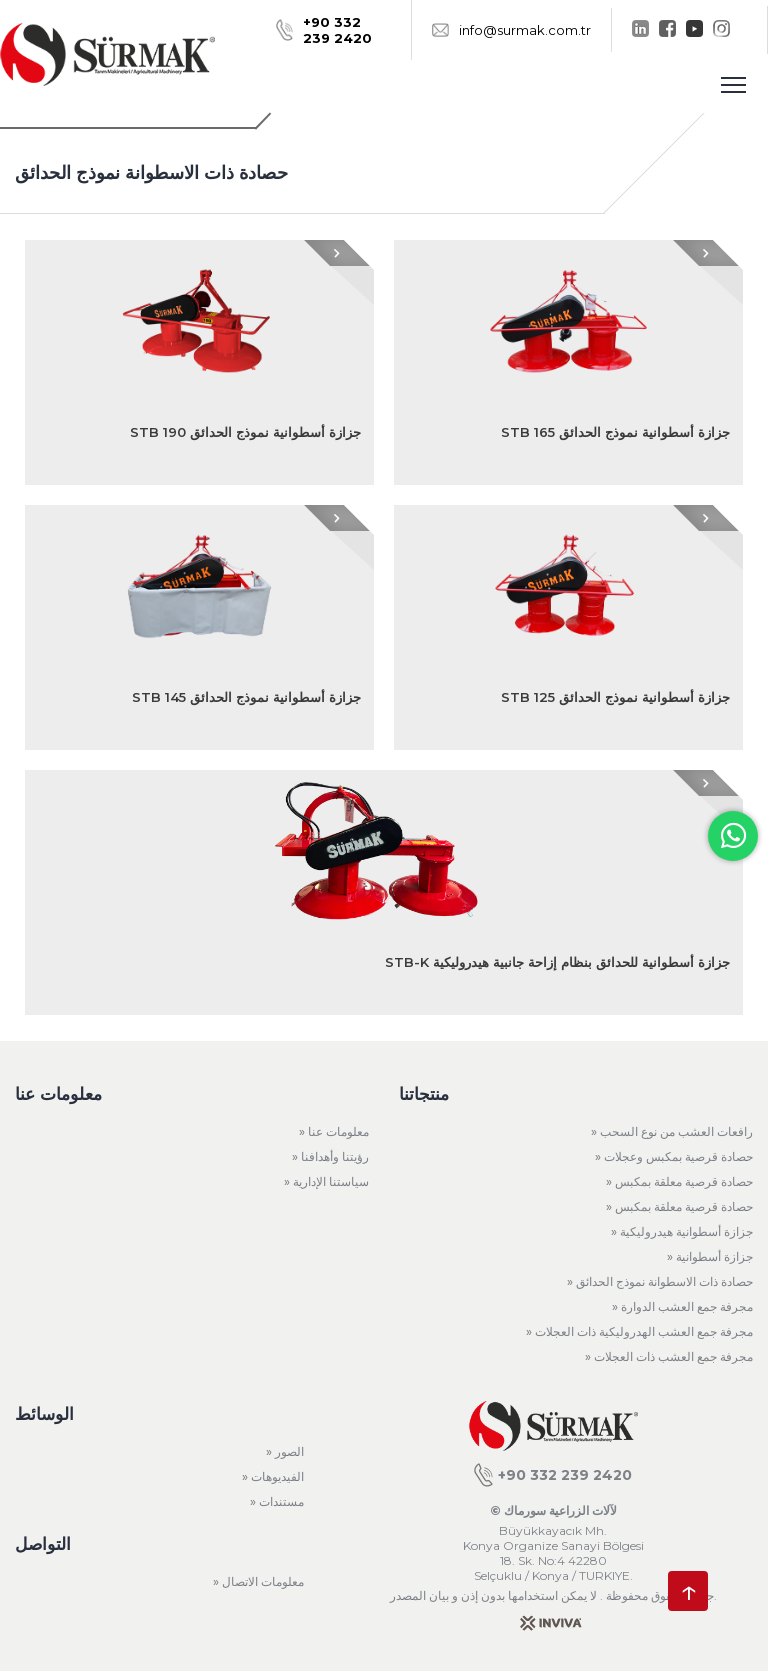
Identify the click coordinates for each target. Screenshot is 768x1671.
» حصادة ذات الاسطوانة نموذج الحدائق (660, 1281)
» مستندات (277, 1501)
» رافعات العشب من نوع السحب (672, 1131)
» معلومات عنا (334, 1131)
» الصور (285, 1451)
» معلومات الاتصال (258, 1581)
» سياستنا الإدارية (326, 1181)
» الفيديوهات (273, 1476)
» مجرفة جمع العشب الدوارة (682, 1306)
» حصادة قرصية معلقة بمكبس (679, 1181)
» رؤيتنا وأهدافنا (330, 1156)
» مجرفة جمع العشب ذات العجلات (669, 1356)
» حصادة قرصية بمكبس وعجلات (674, 1156)
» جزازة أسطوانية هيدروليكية (682, 1231)
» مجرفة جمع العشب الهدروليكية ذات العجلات (639, 1331)
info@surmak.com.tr (511, 30)
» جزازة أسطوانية (710, 1256)
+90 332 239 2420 (553, 1475)
